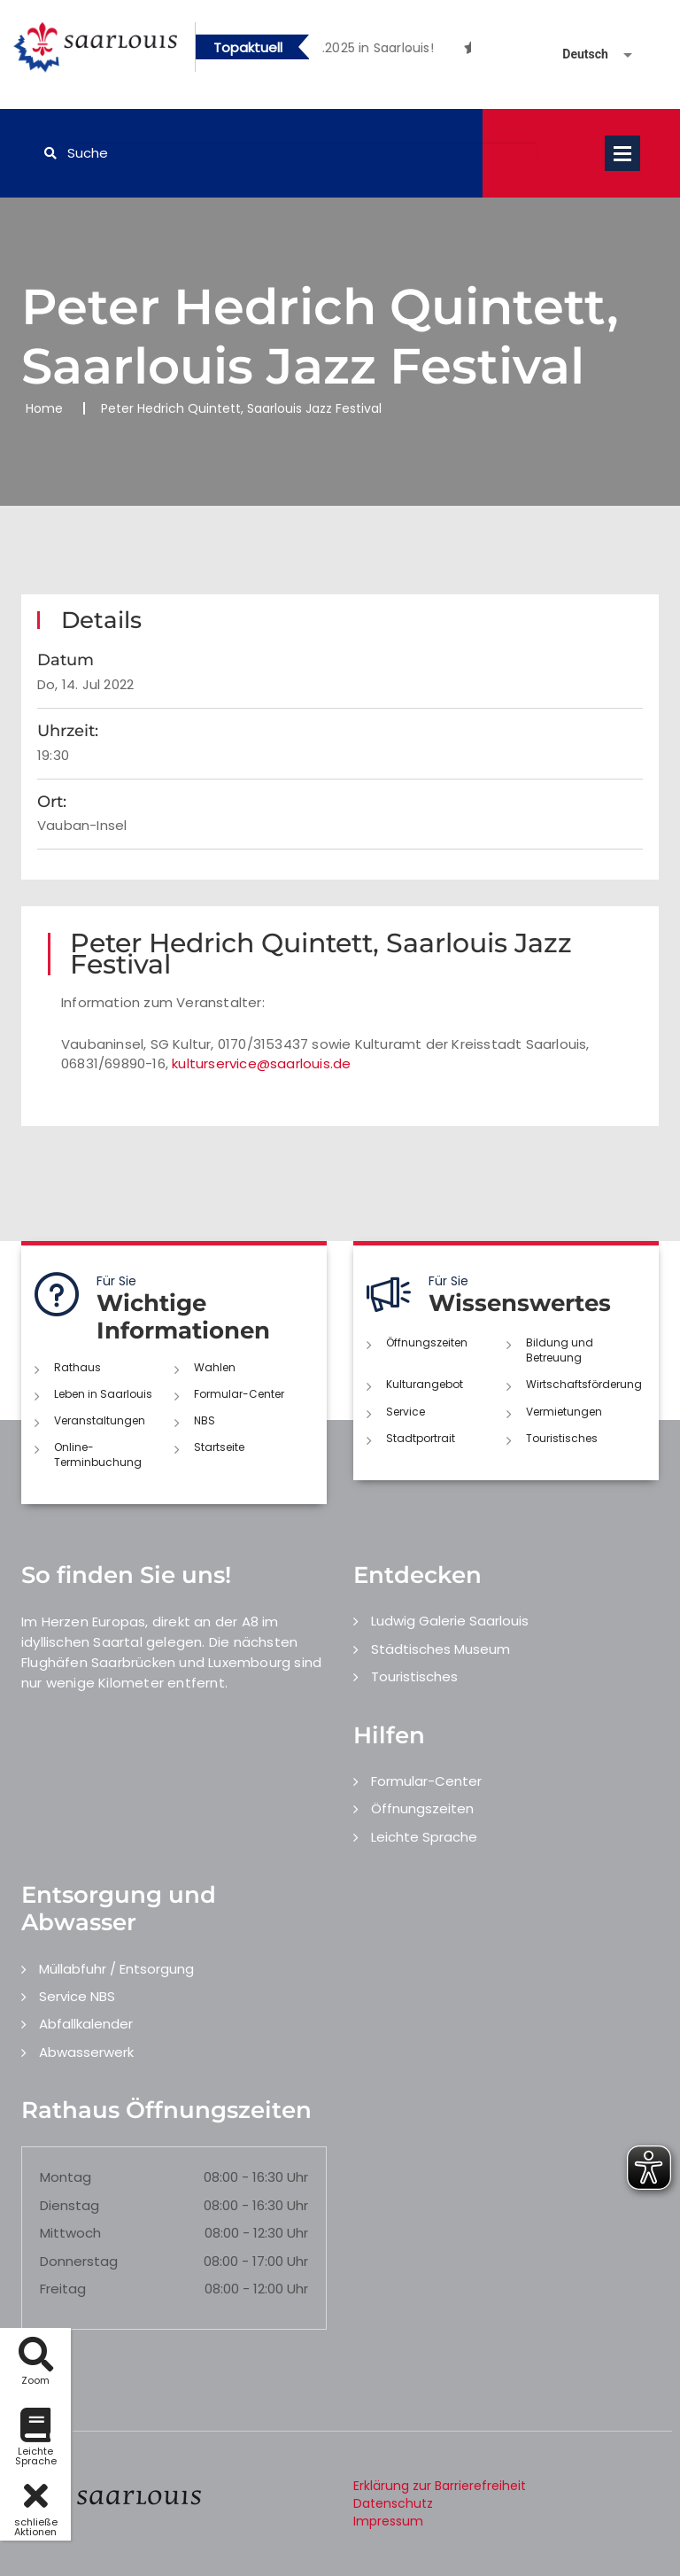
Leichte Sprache (424, 1836)
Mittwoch (70, 2232)
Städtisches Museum (440, 1649)
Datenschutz (393, 2503)
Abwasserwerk (86, 2052)
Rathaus (77, 1367)
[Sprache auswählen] (576, 54)
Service (405, 1411)
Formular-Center (239, 1393)
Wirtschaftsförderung (584, 1384)
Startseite (219, 1447)
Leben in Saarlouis (103, 1393)
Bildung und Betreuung (559, 1350)
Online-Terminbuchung (98, 1454)
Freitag (63, 2288)
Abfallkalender (86, 2023)
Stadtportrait (420, 1438)
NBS (204, 1420)
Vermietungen (564, 1411)
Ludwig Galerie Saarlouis (450, 1620)
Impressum (388, 2521)
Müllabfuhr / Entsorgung (116, 1968)
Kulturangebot (424, 1384)
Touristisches (562, 1438)
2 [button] (409, 50)
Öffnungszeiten (427, 1342)
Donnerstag (79, 2261)
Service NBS (77, 1996)
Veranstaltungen (99, 1420)
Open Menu (622, 153)
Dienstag (69, 2205)
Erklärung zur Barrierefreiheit (439, 2486)
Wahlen (215, 1367)
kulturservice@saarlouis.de (261, 1063)
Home (44, 408)
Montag (65, 2177)
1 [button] (382, 50)
